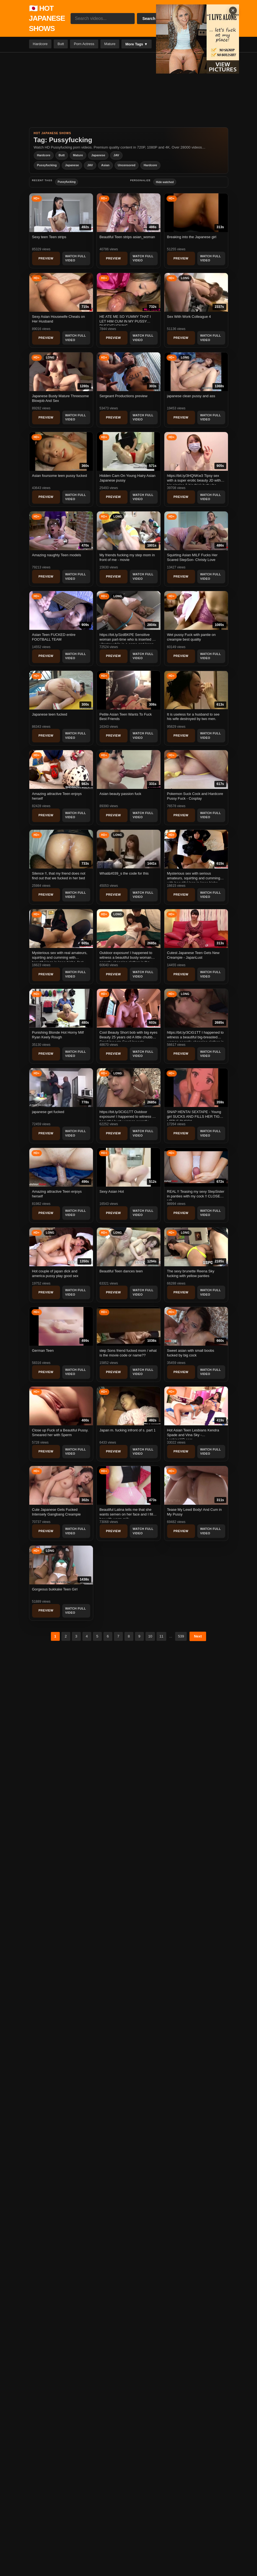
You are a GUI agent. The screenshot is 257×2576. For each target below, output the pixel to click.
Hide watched (164, 182)
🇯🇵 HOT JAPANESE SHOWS (47, 18)
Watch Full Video (75, 258)
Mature (109, 44)
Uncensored (127, 165)
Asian (105, 165)
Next (198, 1636)
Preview (45, 258)
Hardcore (40, 44)
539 (181, 1636)
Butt (61, 44)
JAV (116, 155)
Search (148, 18)
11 (161, 1636)
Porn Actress (84, 44)
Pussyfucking (47, 165)
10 (150, 1636)
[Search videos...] (103, 18)
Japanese (98, 155)
